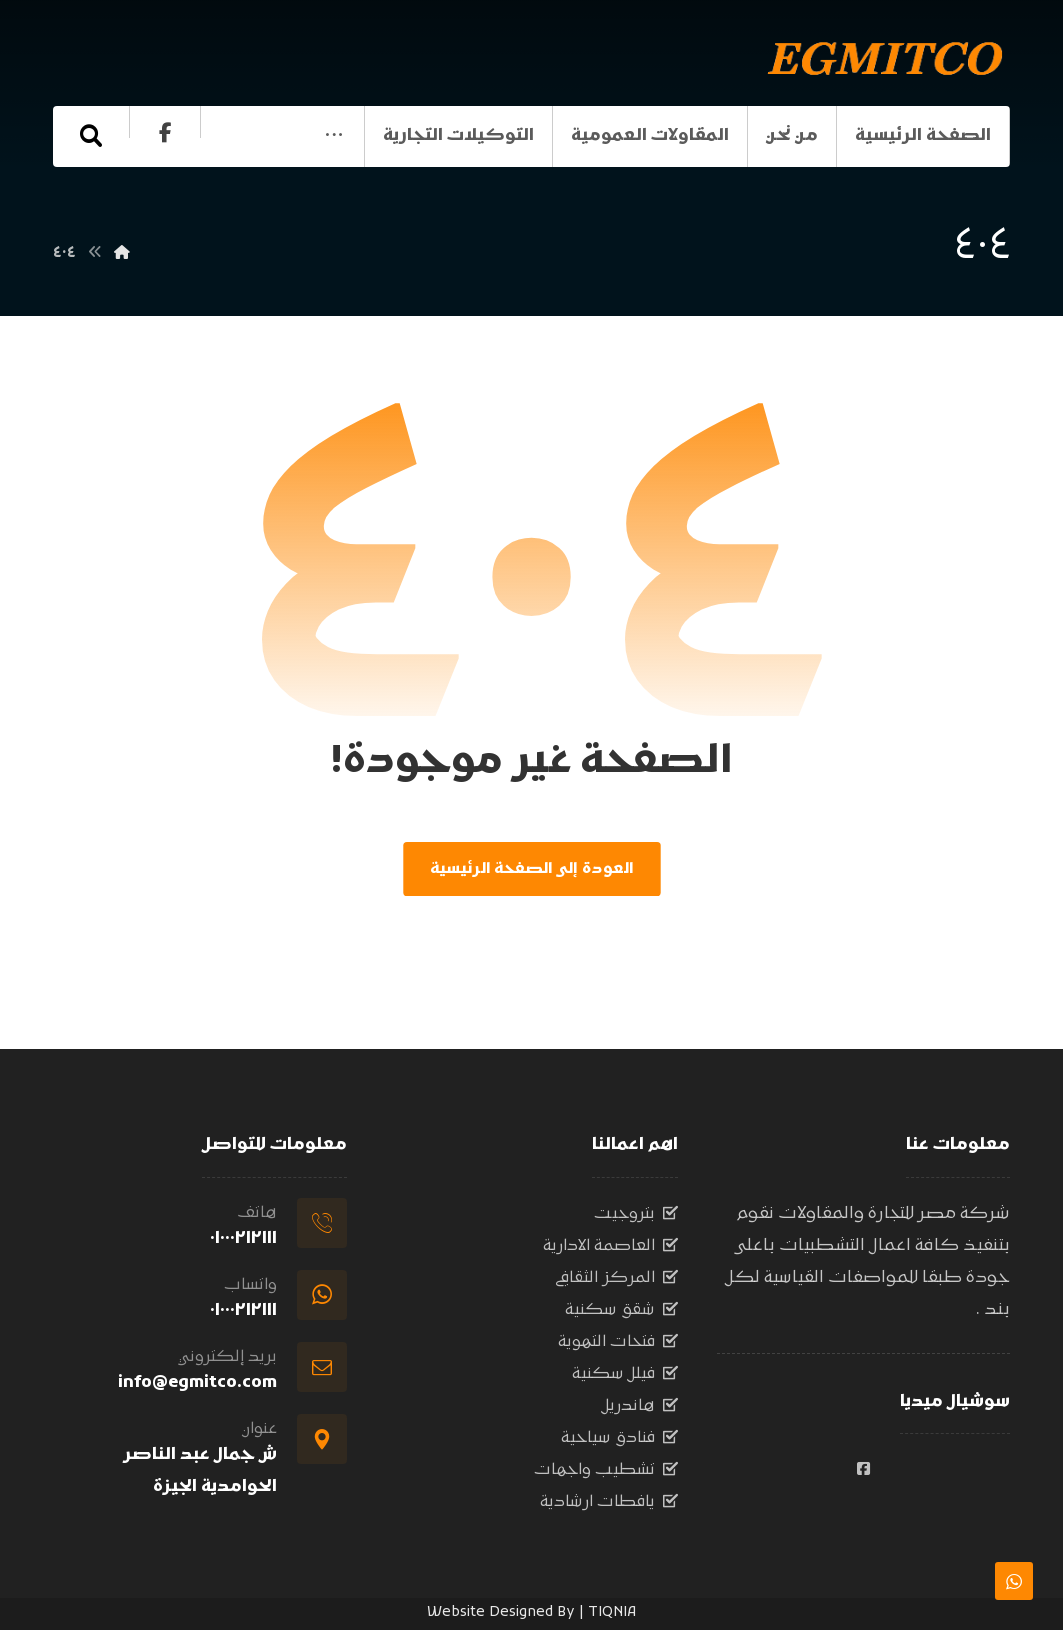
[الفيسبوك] (88, 193)
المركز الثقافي (616, 1278)
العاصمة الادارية (610, 1246)
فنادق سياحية (619, 1438)
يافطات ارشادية (609, 1502)
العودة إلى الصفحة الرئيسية (531, 869)
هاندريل (640, 1406)
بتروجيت (636, 1214)
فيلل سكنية (625, 1374)
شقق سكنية (621, 1310)
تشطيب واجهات (606, 1470)
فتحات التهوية (618, 1342)
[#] (863, 1469)
